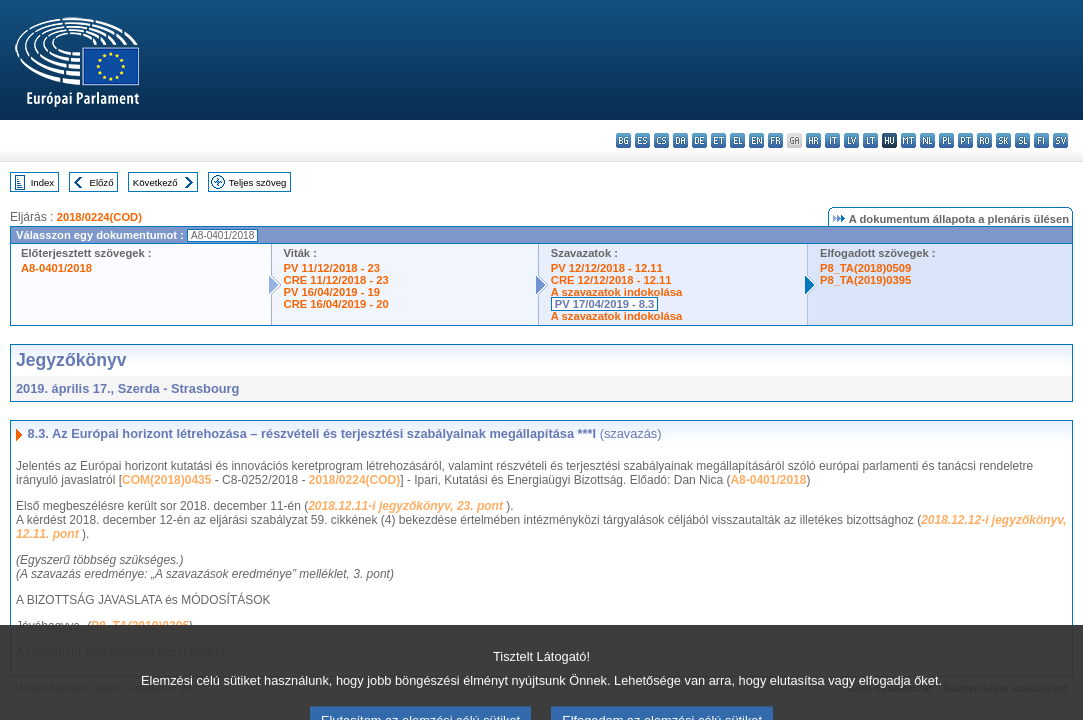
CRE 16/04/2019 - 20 (336, 304)
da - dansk (680, 140)
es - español (642, 140)
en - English (756, 140)
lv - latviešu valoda (851, 140)
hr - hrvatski (813, 140)
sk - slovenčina (1003, 140)
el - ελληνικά (737, 140)
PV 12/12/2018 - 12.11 (607, 268)
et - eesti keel (718, 140)
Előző (102, 182)
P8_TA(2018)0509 (865, 268)
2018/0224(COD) (99, 217)
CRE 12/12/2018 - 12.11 (611, 280)
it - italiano (832, 140)
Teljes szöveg (258, 182)
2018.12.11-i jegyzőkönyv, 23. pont (407, 506)
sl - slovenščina (1022, 140)
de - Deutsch (699, 140)
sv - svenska (1060, 140)
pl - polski (946, 140)
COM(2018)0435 (166, 480)
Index (42, 182)
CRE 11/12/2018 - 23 (336, 280)
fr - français (775, 140)
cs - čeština (661, 140)
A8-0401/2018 (56, 268)
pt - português (965, 140)
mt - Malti (908, 140)
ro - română (984, 140)
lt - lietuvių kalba (870, 140)
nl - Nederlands (927, 140)
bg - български (623, 140)
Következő (155, 182)
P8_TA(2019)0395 (865, 280)
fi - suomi (1041, 140)
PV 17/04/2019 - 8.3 (605, 304)
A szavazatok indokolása (616, 292)
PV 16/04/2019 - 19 (332, 292)
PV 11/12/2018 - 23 (332, 268)
